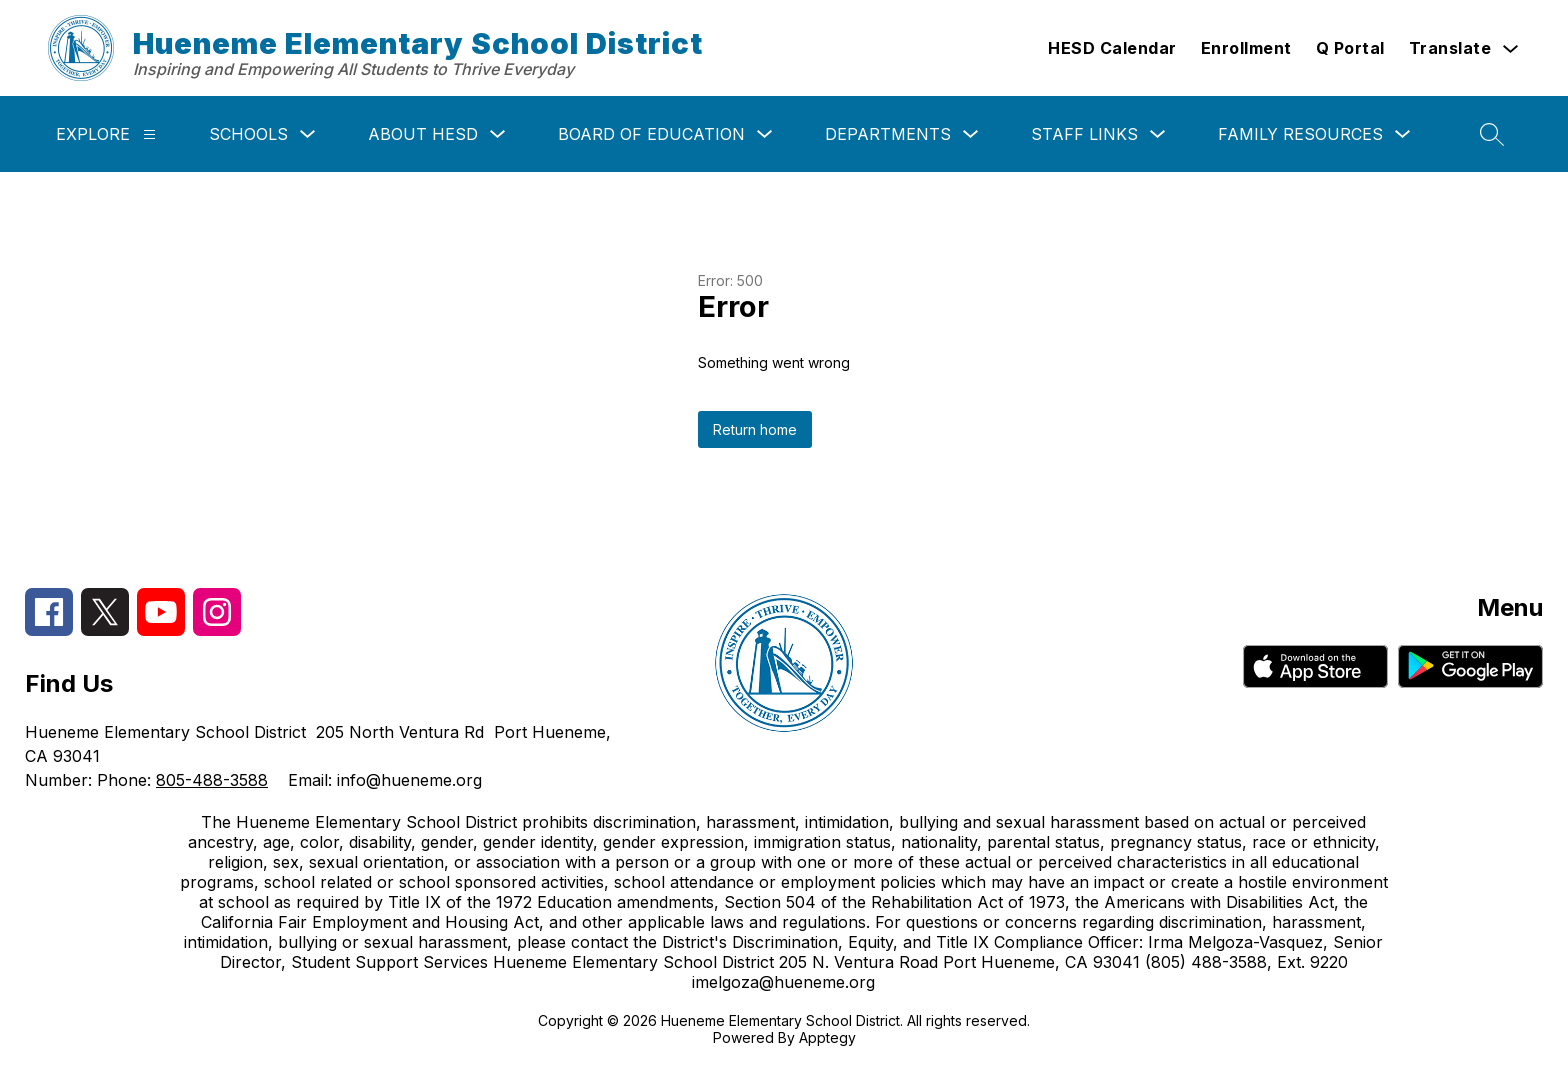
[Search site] (1492, 134)
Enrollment (1246, 48)
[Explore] (149, 134)
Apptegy (827, 1037)
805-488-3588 (212, 780)
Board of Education (651, 134)
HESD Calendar (1112, 48)
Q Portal (1350, 48)
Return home (755, 429)
